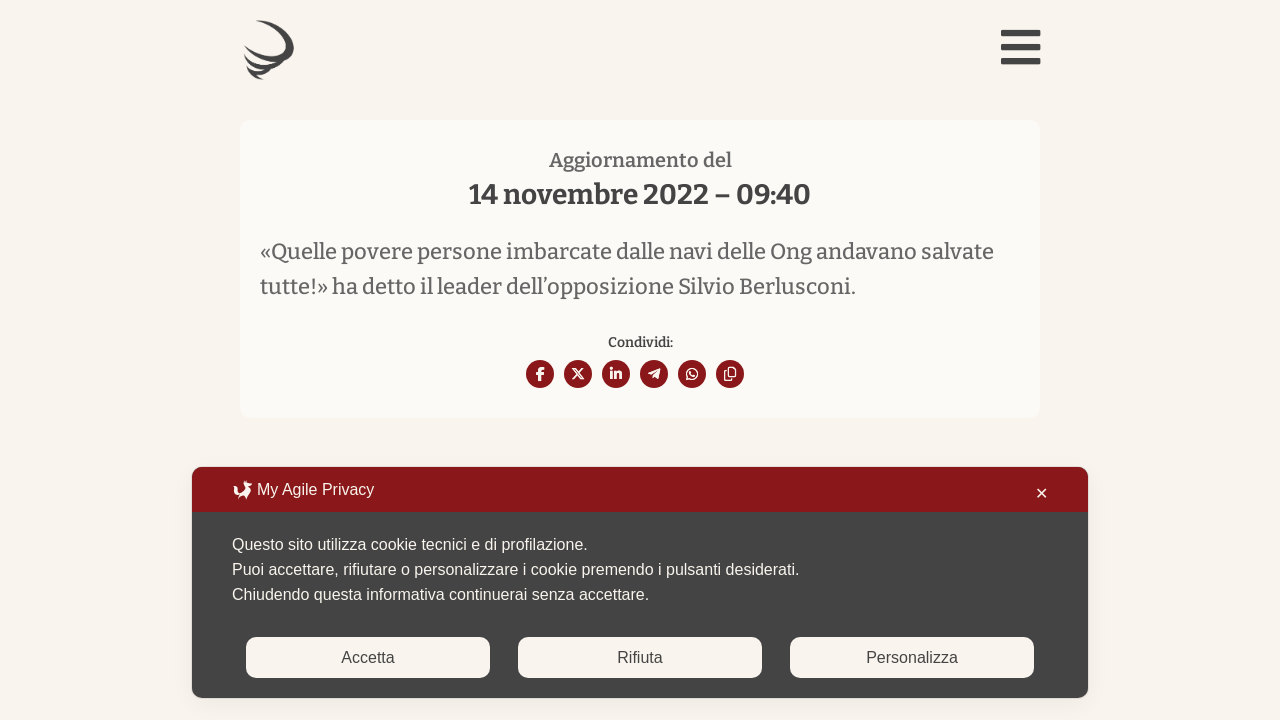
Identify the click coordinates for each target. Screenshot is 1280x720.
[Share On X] (578, 374)
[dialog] (640, 582)
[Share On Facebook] (540, 374)
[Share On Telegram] (654, 374)
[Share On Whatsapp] (692, 374)
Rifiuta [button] (639, 657)
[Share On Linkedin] (616, 374)
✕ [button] (1041, 493)
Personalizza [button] (912, 657)
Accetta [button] (367, 657)
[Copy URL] (730, 374)
